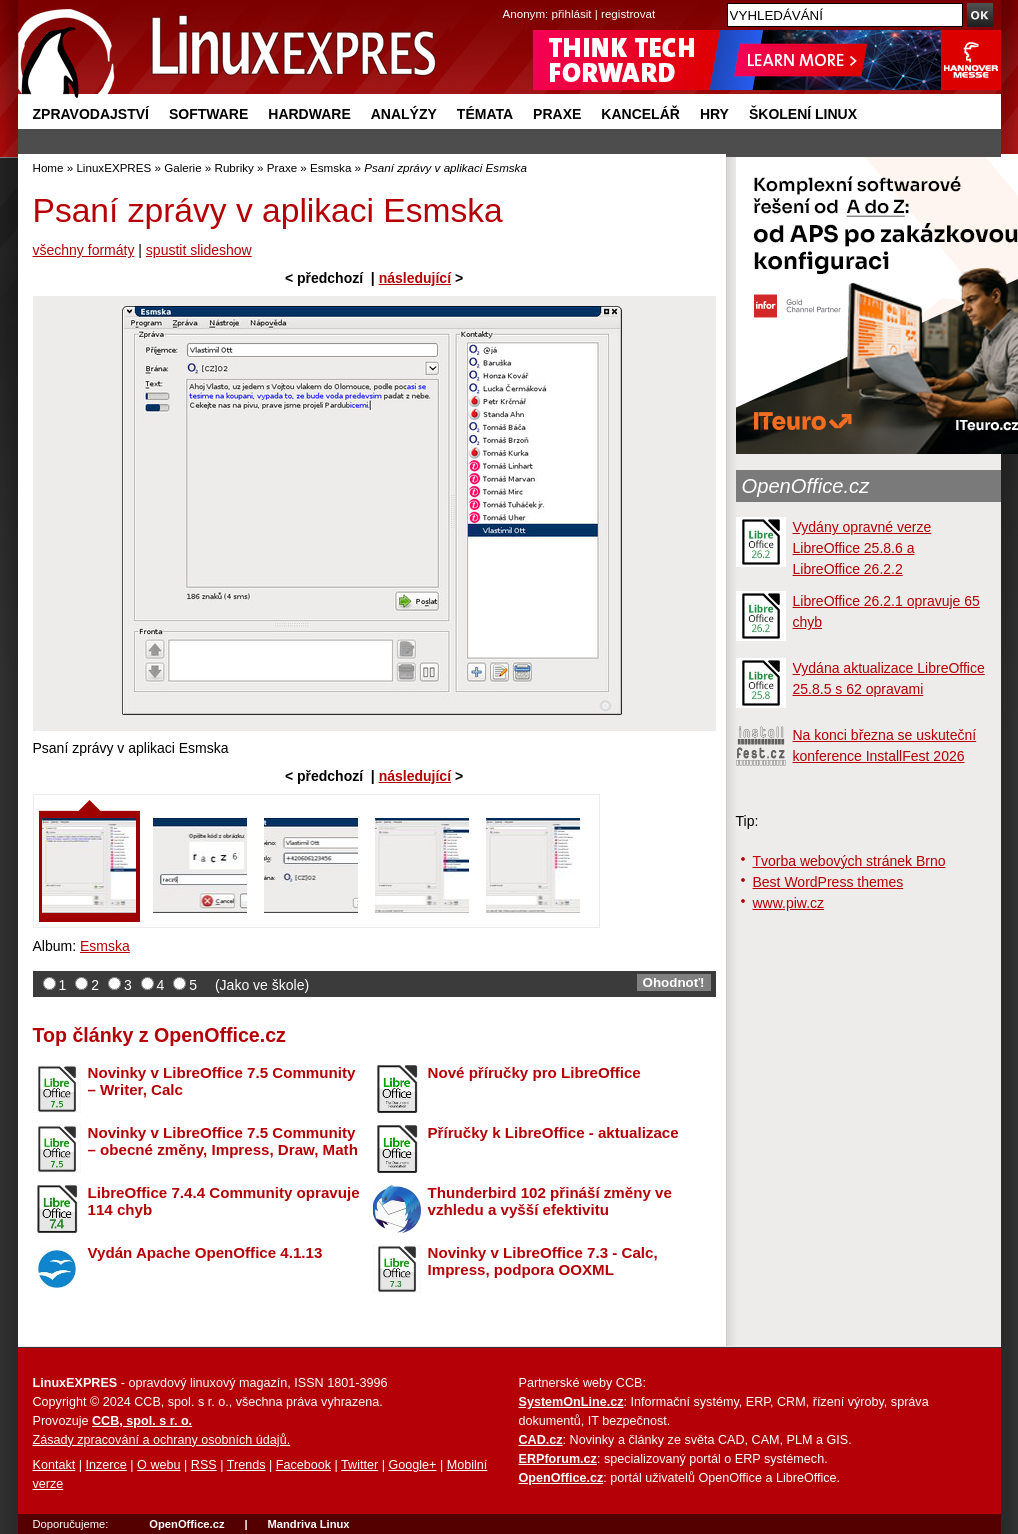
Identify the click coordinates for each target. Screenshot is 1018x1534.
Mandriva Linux (308, 1524)
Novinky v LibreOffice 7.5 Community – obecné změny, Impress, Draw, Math (223, 1141)
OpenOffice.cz (806, 486)
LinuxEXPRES (113, 167)
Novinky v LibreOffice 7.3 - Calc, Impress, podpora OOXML (543, 1261)
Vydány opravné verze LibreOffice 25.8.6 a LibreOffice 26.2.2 (862, 548)
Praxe (557, 114)
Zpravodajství (91, 114)
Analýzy (404, 114)
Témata (485, 114)
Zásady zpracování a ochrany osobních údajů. (162, 1440)
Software (208, 114)
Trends (246, 1465)
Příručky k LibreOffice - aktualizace (553, 1132)
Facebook (303, 1465)
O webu (158, 1465)
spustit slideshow (199, 250)
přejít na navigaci (509, 0)
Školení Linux (803, 114)
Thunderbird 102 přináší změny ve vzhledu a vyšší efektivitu (550, 1201)
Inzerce (106, 1465)
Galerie (182, 167)
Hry (714, 114)
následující (415, 278)
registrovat (628, 13)
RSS (204, 1465)
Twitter (359, 1465)
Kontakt (54, 1465)
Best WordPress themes (828, 882)
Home (48, 167)
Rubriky (234, 167)
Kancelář (640, 114)
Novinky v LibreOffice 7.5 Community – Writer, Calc (222, 1081)
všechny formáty (84, 250)
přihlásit (572, 13)
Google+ (412, 1465)
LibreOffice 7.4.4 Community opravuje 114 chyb (224, 1201)
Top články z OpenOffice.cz (159, 1035)
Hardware (309, 114)
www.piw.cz (789, 903)
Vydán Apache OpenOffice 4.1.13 (205, 1252)
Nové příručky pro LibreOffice (534, 1072)
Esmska (330, 167)
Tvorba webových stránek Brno (849, 861)
